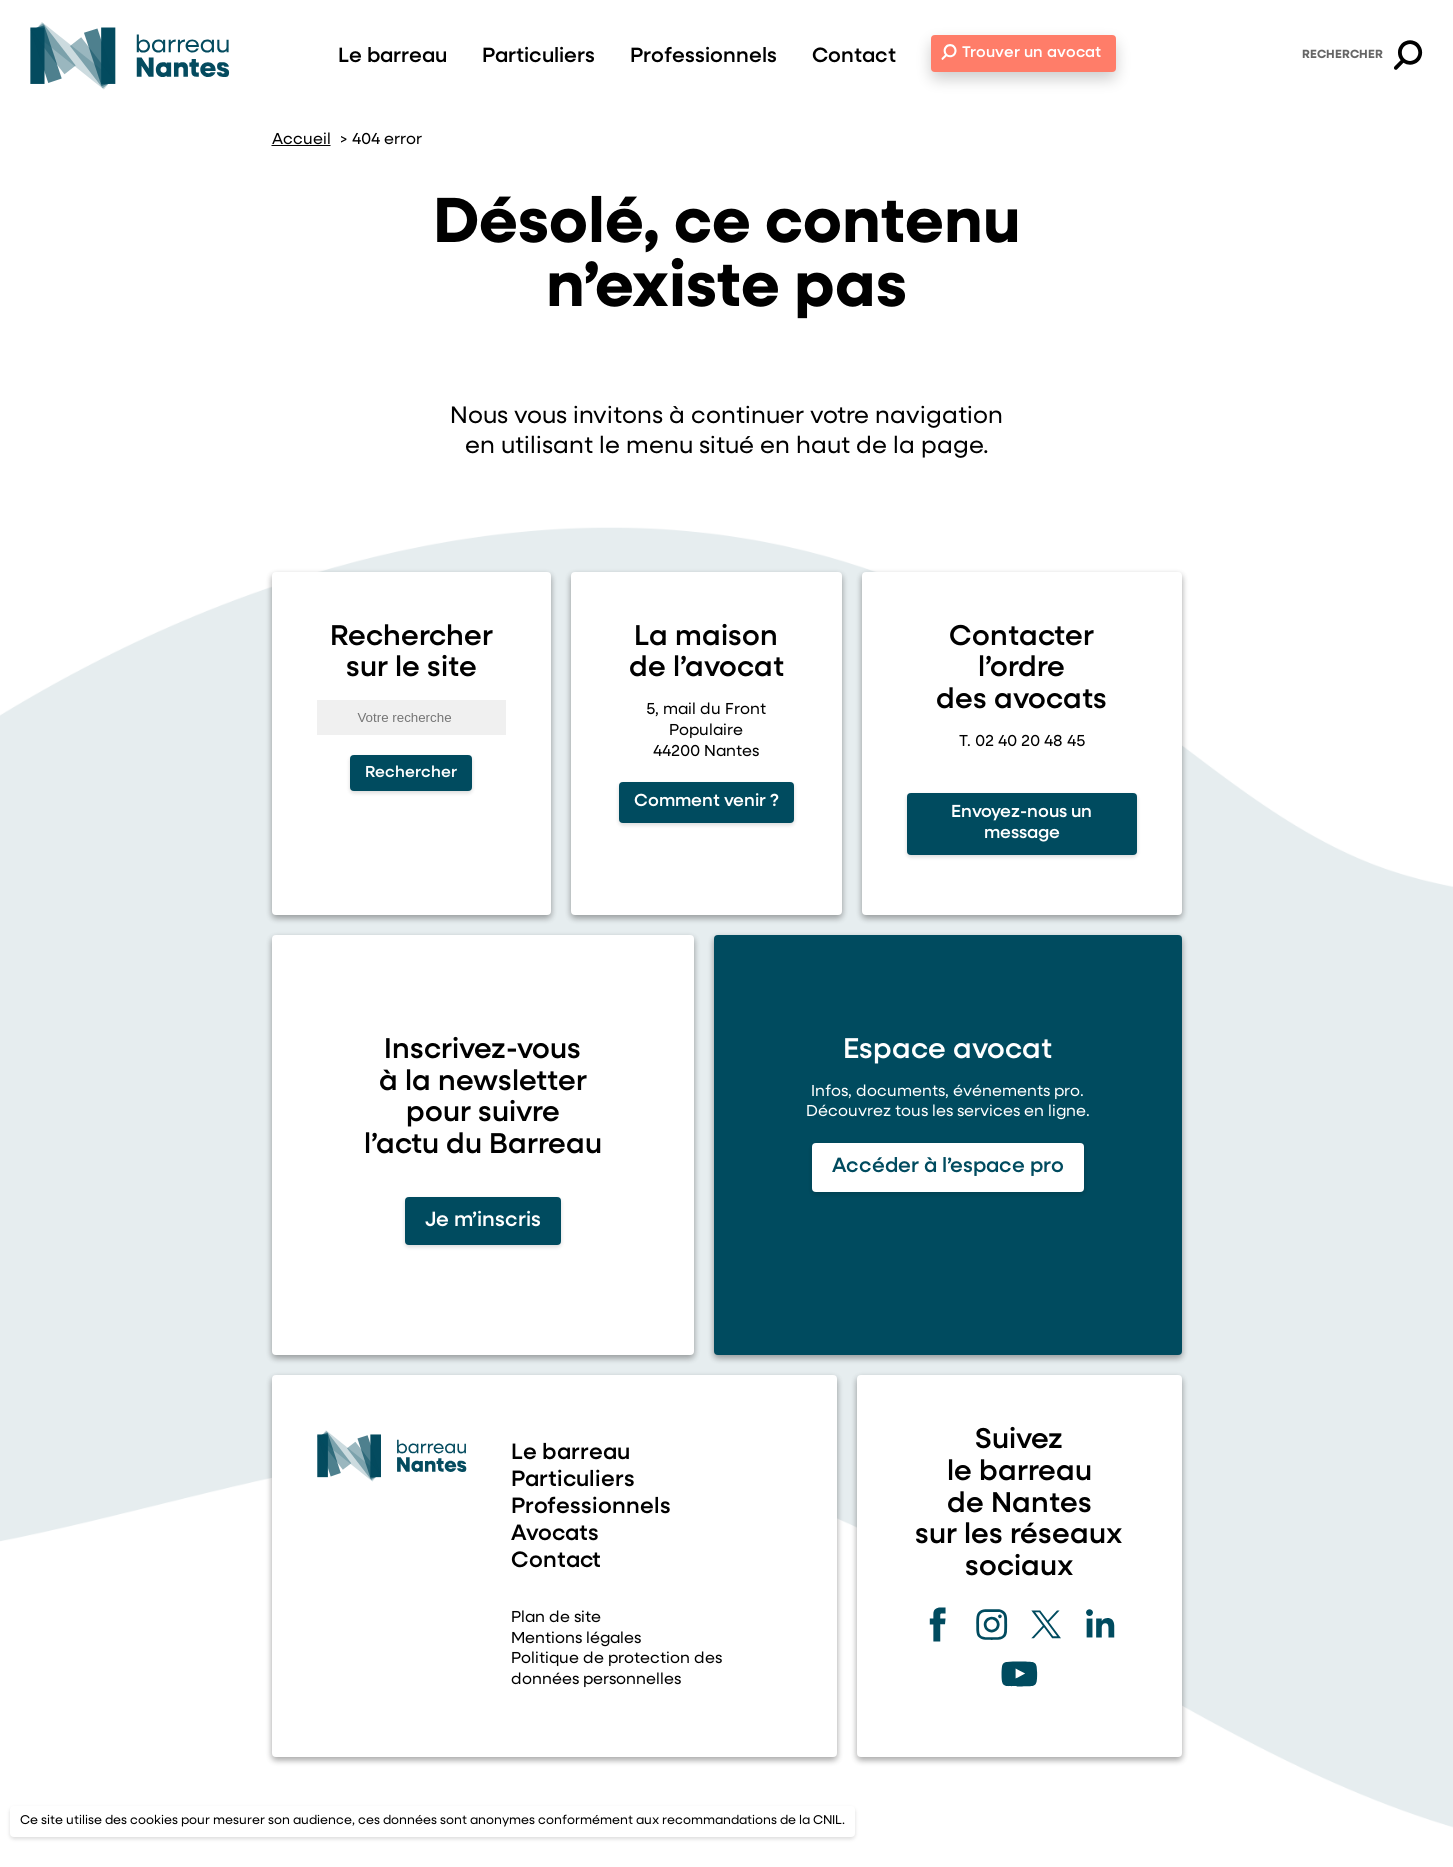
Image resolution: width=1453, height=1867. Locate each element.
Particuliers (538, 56)
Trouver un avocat (1031, 53)
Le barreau (392, 56)
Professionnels (703, 56)
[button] (1408, 58)
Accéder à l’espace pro (948, 1166)
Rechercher (1342, 55)
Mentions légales (576, 1639)
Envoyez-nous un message (1021, 823)
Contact (854, 56)
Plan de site (556, 1618)
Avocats (555, 1534)
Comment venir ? (706, 801)
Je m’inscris (483, 1220)
